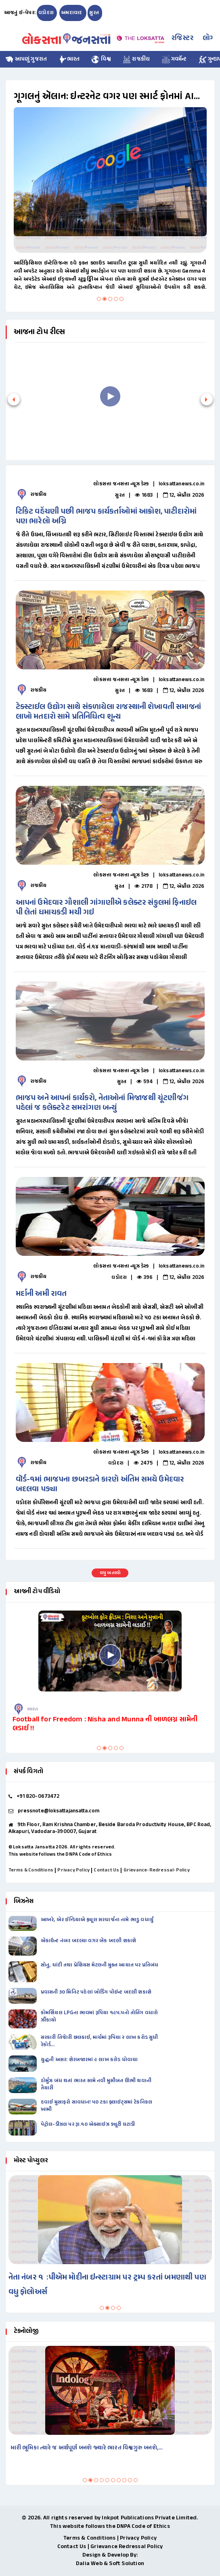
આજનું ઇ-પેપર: (20, 13)
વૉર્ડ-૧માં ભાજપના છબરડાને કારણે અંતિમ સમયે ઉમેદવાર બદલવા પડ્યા (100, 1484)
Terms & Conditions (31, 1870)
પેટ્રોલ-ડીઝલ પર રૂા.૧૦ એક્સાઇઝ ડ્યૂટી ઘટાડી (88, 2124)
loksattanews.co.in (182, 484)
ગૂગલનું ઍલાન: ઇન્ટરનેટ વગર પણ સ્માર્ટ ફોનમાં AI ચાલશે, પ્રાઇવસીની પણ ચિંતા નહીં (104, 97)
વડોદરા (46, 13)
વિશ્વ (101, 59)
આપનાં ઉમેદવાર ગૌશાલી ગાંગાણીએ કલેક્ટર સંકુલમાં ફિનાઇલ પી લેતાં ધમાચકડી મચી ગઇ (106, 908)
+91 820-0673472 (38, 1797)
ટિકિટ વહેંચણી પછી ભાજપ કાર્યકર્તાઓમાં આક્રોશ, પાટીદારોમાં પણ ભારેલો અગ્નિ (106, 517)
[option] (106, 1021)
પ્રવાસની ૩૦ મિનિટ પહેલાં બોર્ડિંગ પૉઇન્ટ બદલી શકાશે (96, 1992)
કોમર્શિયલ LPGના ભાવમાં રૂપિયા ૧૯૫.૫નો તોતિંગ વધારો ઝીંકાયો (99, 2016)
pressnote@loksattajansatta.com (58, 1811)
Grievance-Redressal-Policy (157, 1870)
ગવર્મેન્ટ (174, 59)
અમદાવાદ (72, 13)
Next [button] (205, 1021)
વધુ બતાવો (110, 1573)
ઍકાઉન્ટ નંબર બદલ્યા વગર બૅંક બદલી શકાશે (88, 1941)
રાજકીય (136, 59)
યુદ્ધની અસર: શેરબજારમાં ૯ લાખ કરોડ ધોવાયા (89, 2060)
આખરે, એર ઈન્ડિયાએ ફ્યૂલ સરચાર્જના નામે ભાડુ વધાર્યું (97, 1920)
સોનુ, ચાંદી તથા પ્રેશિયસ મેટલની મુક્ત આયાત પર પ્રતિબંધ (100, 1965)
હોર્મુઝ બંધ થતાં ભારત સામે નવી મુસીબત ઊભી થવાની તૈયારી (96, 2084)
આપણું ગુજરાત (26, 59)
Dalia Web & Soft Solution (110, 2563)
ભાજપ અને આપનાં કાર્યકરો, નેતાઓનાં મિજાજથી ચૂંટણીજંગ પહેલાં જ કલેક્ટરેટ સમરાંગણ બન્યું (102, 1103)
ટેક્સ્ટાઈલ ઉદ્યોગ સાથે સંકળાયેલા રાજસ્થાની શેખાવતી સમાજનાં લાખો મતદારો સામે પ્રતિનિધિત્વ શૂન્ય (108, 712)
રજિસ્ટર (182, 38)
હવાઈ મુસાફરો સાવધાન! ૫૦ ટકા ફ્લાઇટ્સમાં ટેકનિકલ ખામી (96, 2106)
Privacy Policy (73, 1870)
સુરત (94, 13)
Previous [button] (12, 1021)
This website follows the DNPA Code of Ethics (60, 1854)
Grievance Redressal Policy (126, 2546)
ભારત (69, 59)
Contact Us (106, 1870)
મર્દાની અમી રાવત (41, 1294)
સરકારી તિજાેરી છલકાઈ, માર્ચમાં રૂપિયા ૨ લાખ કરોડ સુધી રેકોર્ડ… (99, 2041)
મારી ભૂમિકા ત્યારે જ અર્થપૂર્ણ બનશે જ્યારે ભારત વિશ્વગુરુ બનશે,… (86, 2448)
